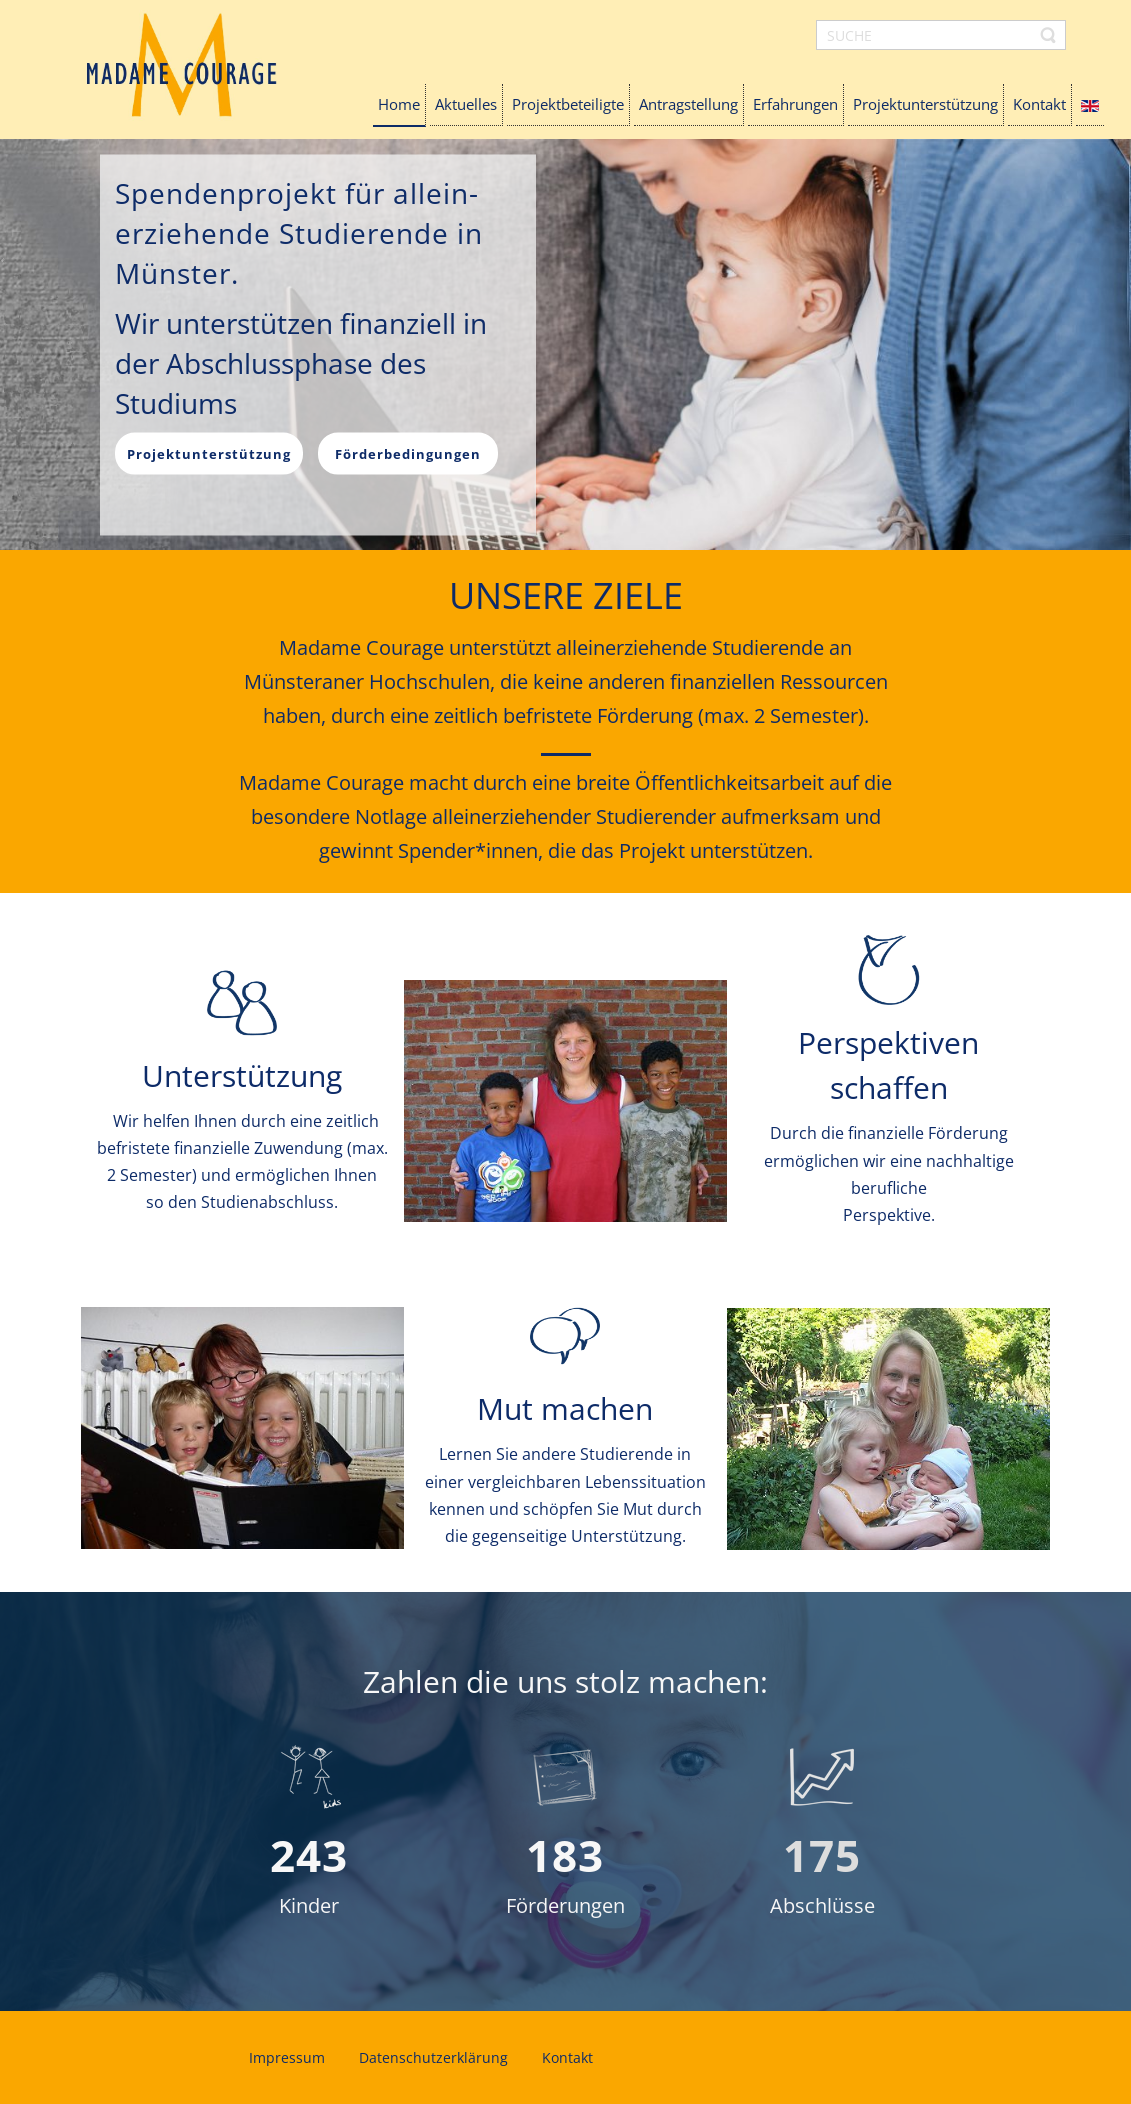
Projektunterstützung (209, 453)
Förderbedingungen (408, 453)
